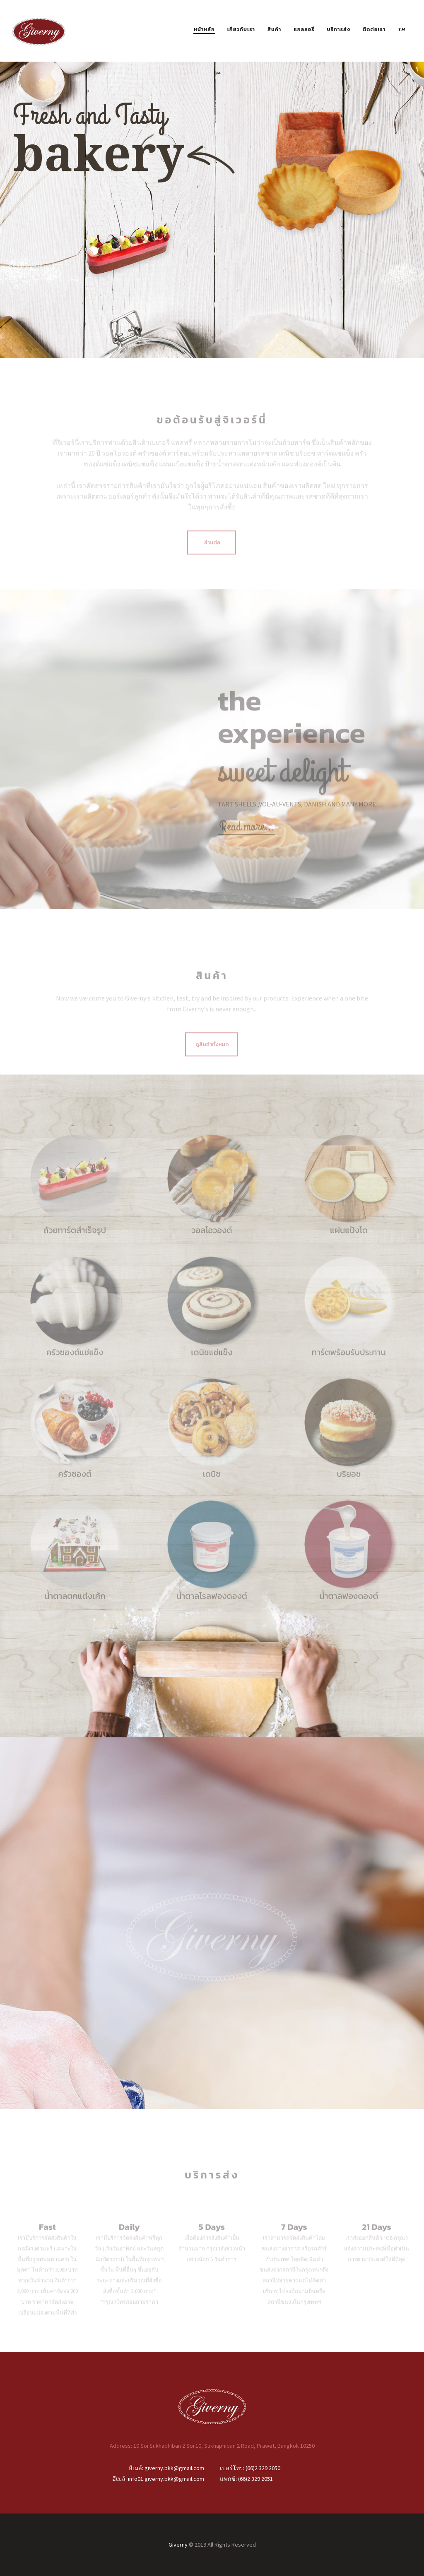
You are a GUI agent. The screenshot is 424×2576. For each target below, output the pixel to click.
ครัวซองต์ (75, 1486)
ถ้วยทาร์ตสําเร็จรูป (74, 1242)
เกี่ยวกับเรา (241, 29)
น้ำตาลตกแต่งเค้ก (74, 1608)
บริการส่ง (339, 29)
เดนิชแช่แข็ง (211, 1364)
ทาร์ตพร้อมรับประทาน (349, 1364)
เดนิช (212, 1486)
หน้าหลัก (204, 29)
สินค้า (274, 29)
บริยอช (349, 1486)
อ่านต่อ (213, 554)
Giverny (178, 2544)
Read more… (246, 839)
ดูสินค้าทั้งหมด (212, 1056)
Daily (129, 2238)
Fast (47, 2238)
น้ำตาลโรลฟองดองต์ (211, 1608)
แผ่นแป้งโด (349, 1242)
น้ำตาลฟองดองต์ (348, 1608)
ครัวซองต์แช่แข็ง (75, 1364)
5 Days (212, 2238)
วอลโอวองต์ (211, 1242)
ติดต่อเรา (374, 29)
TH (401, 29)
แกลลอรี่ (304, 29)
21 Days (376, 2238)
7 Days (294, 2238)
